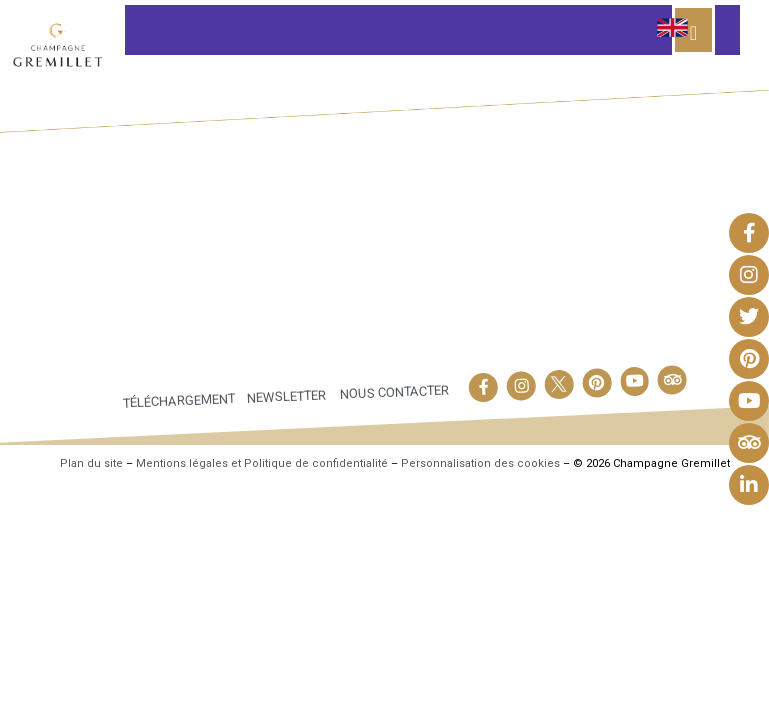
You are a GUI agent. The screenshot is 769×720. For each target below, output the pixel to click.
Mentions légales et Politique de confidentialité (262, 463)
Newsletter (286, 397)
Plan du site (91, 463)
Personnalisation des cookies (480, 463)
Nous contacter (395, 392)
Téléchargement (178, 400)
